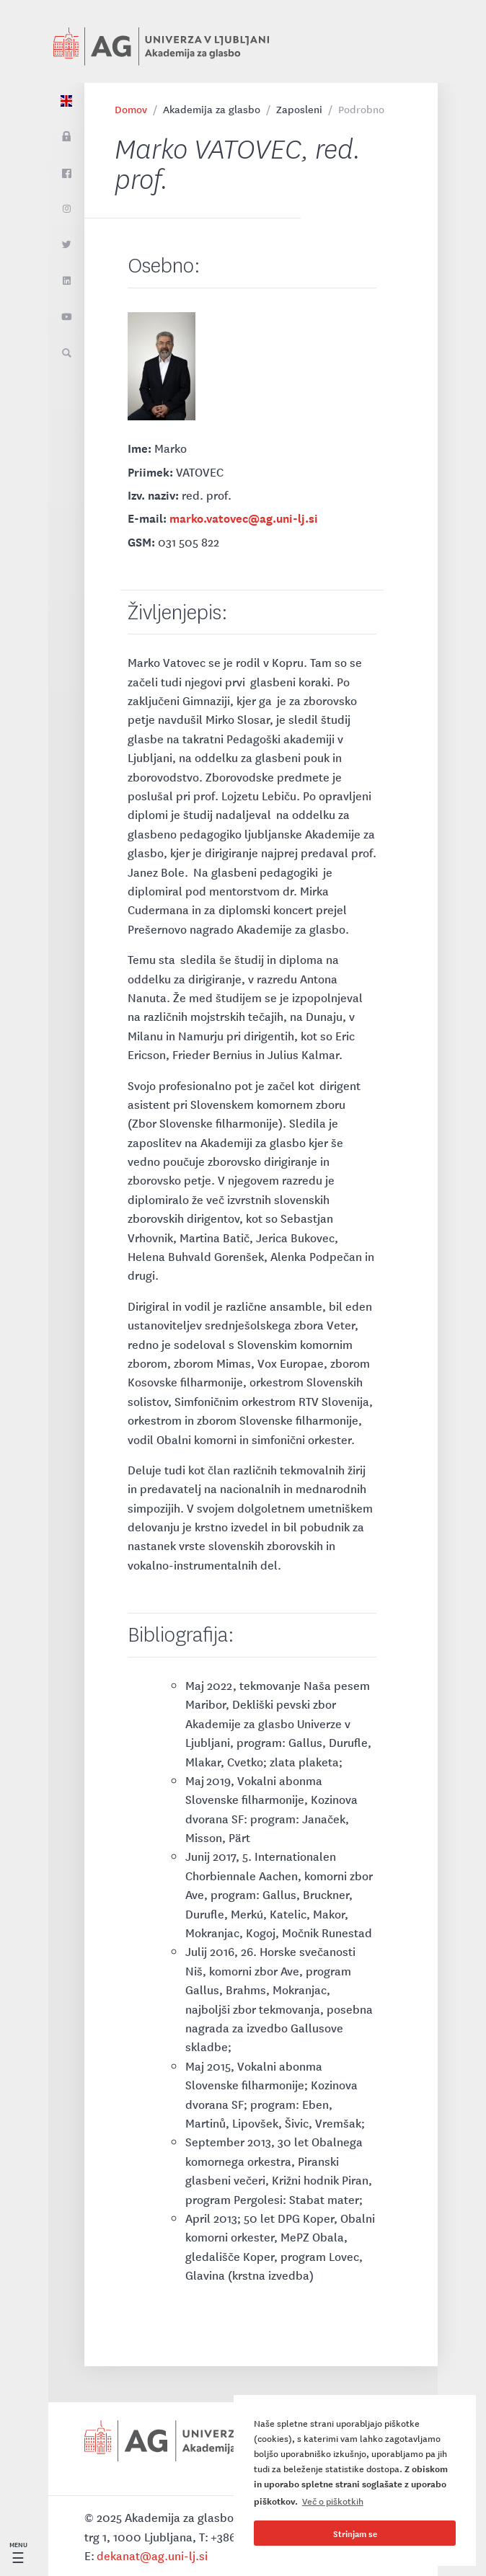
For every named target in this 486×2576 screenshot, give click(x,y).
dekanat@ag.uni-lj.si (152, 2555)
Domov (131, 109)
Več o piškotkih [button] (332, 2501)
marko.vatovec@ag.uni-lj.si (243, 517)
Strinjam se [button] (355, 2533)
